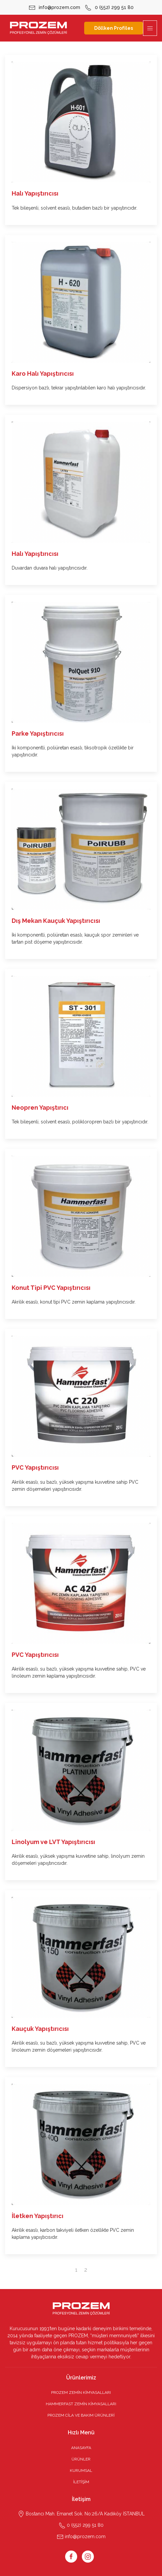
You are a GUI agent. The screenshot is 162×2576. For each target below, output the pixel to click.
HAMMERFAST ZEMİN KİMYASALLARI (81, 2404)
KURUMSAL (81, 2470)
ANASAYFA (81, 2447)
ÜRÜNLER (81, 2459)
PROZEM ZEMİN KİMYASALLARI (81, 2392)
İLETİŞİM (81, 2482)
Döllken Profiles (113, 28)
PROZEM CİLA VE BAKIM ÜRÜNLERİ (81, 2415)
